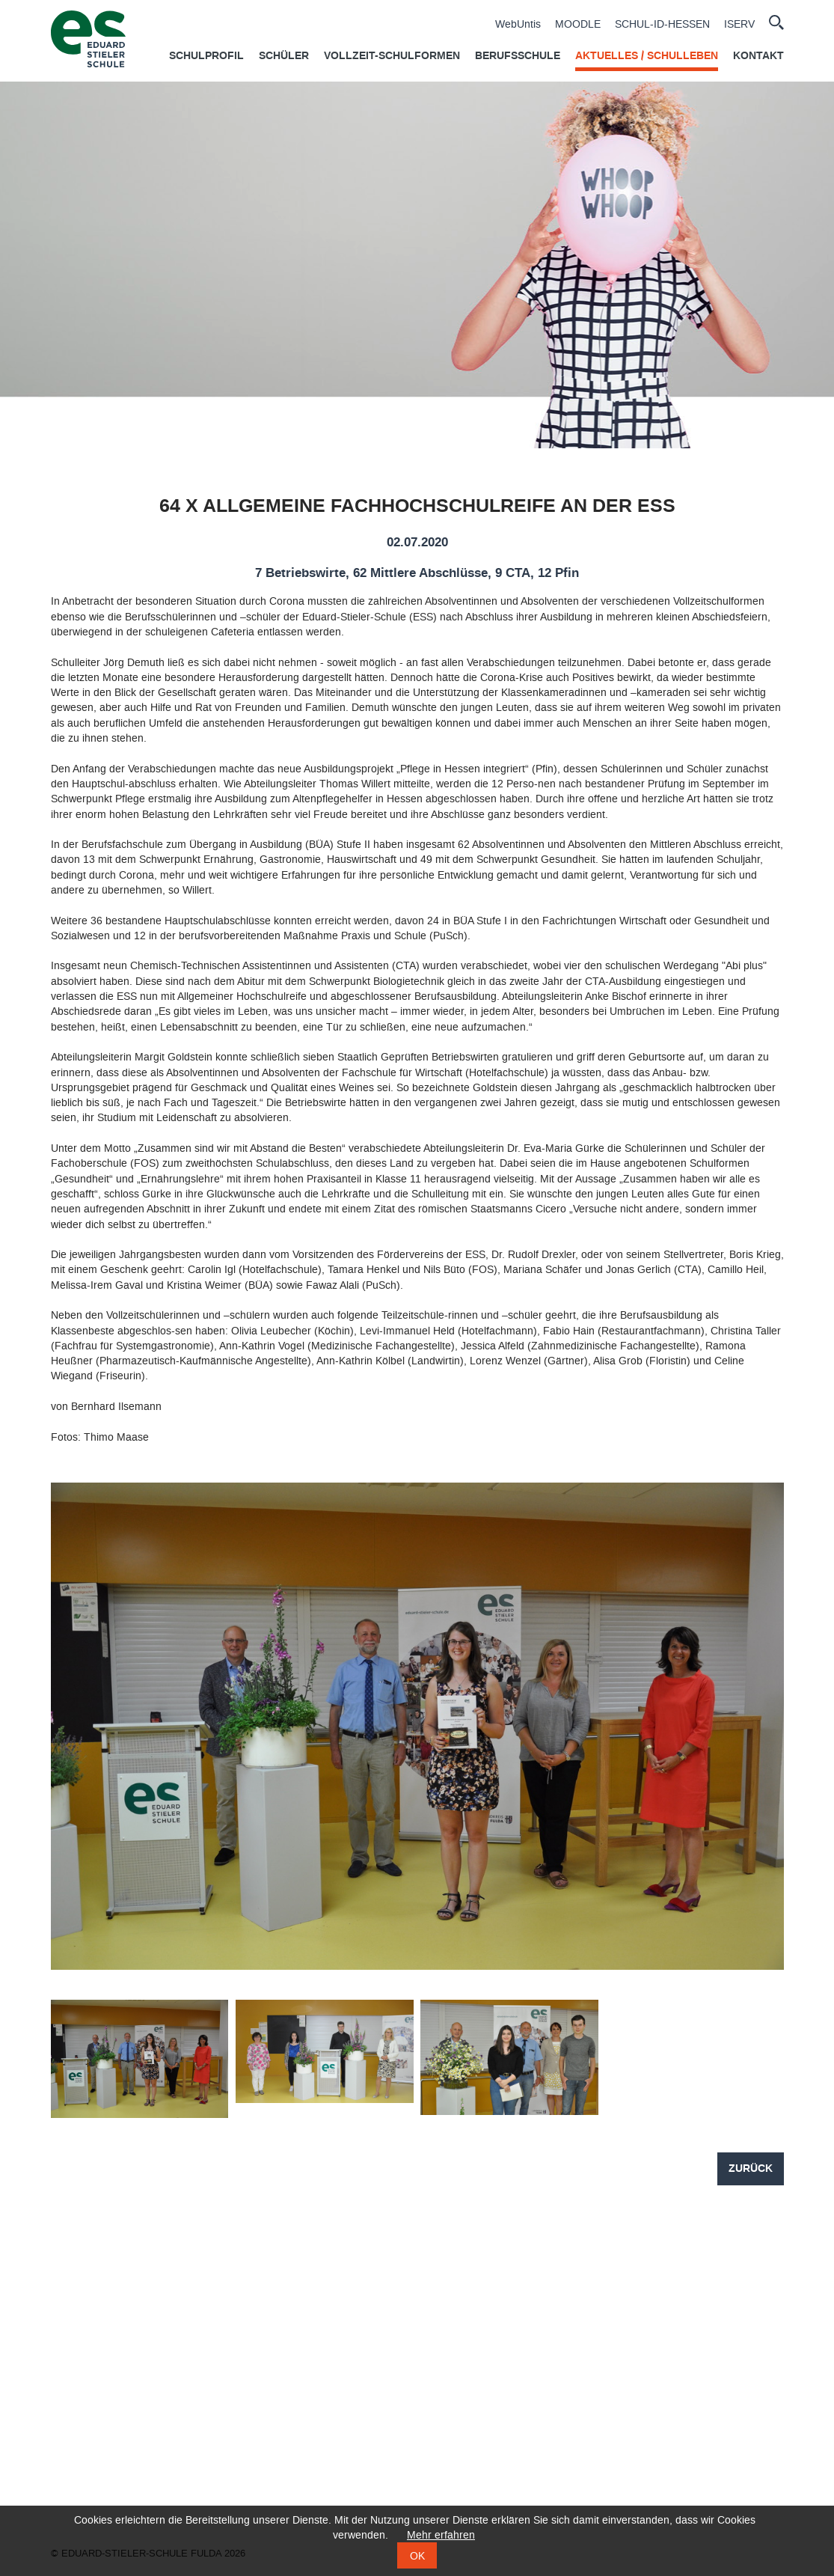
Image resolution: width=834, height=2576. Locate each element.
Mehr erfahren (441, 2535)
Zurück (751, 2168)
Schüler (284, 56)
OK (417, 2556)
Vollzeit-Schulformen (392, 56)
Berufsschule (517, 56)
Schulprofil (206, 56)
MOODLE (578, 24)
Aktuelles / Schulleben (646, 56)
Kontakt (758, 56)
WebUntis (518, 24)
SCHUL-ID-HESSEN (662, 24)
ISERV (739, 24)
